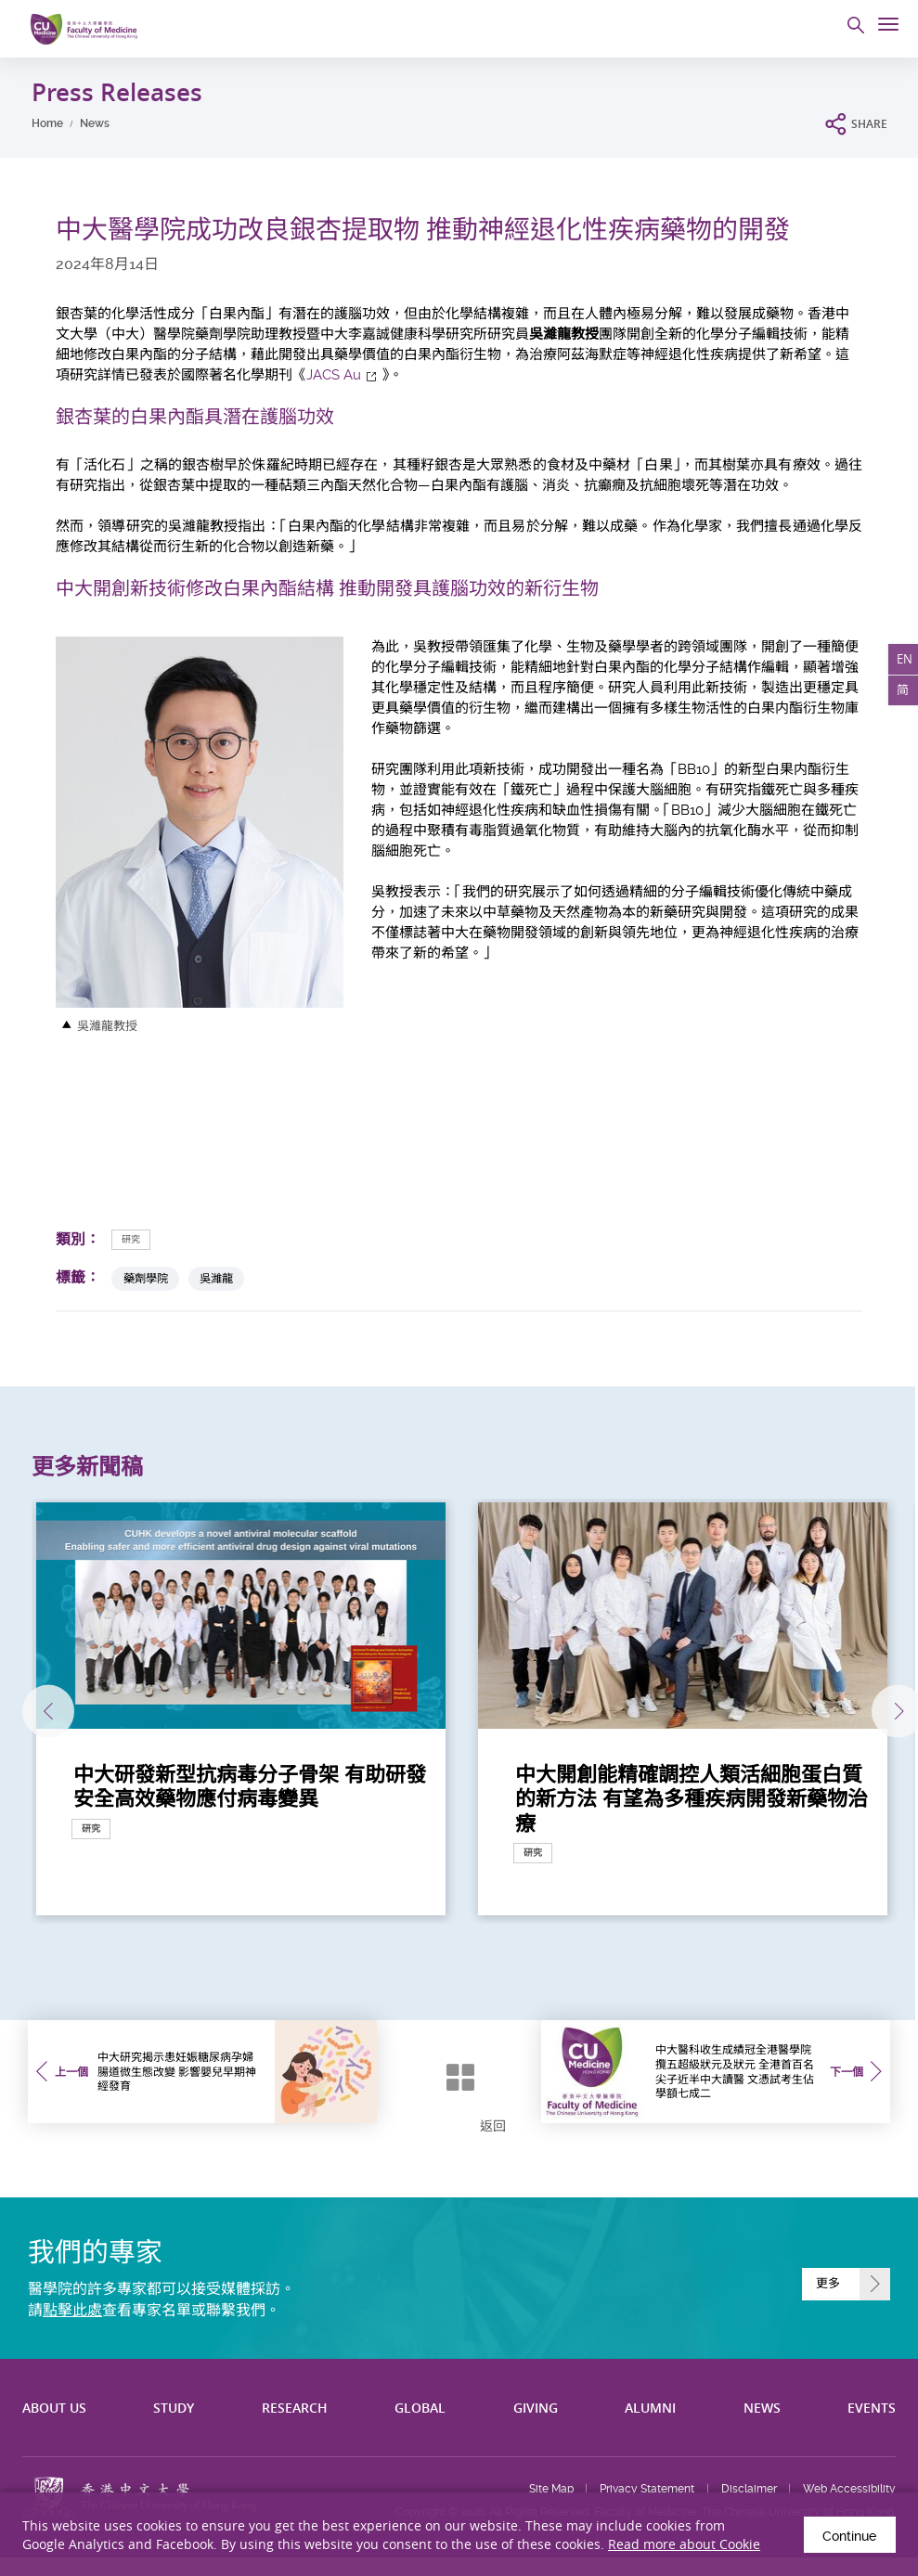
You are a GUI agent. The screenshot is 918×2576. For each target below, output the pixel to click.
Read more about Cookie (684, 2542)
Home (47, 123)
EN (903, 660)
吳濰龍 (216, 1278)
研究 (131, 1239)
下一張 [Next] (889, 1710)
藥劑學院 (145, 1278)
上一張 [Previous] (35, 1710)
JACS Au (333, 375)
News (95, 123)
